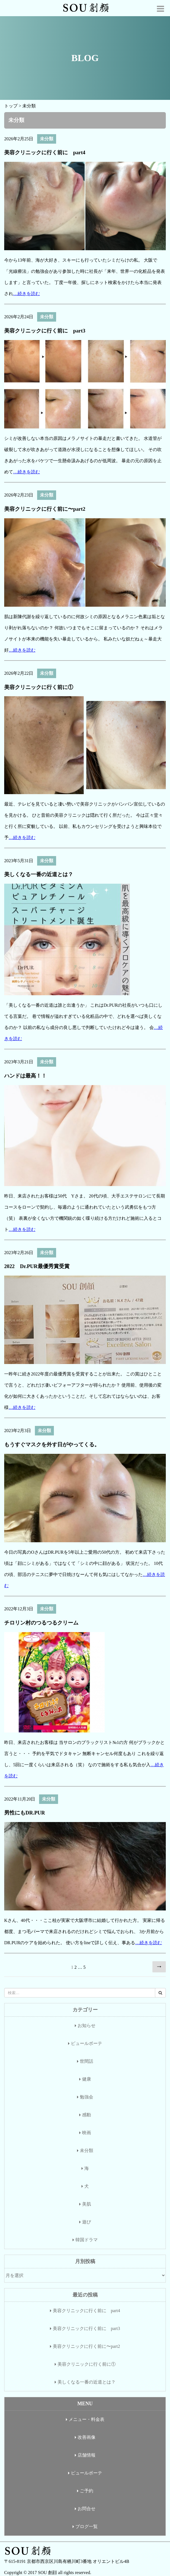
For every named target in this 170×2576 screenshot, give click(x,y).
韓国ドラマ (86, 2239)
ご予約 (86, 2490)
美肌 (86, 2204)
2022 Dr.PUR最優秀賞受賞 (37, 1266)
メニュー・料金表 (86, 2419)
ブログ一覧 (86, 2526)
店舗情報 (86, 2455)
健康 (86, 2079)
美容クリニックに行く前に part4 (44, 152)
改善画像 (86, 2437)
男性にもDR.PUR (24, 1813)
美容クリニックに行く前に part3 (44, 331)
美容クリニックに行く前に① (38, 687)
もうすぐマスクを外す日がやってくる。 (52, 1444)
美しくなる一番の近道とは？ (38, 874)
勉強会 (86, 2097)
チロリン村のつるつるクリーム (41, 1623)
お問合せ (86, 2508)
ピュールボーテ (86, 2043)
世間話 (86, 2061)
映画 (86, 2132)
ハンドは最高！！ (25, 1076)
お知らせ (86, 2025)
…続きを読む (26, 293)
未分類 (46, 138)
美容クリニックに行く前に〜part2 (44, 509)
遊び (86, 2222)
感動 (86, 2114)
